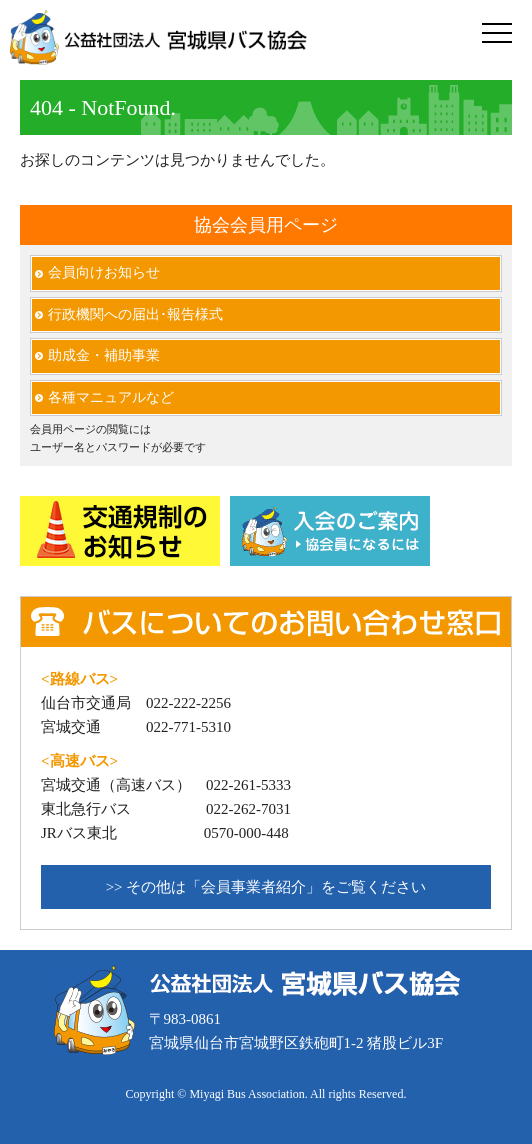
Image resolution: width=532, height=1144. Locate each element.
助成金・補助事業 (104, 355)
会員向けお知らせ (104, 272)
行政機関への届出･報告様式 (135, 314)
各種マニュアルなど (111, 397)
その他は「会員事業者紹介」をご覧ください (276, 887)
